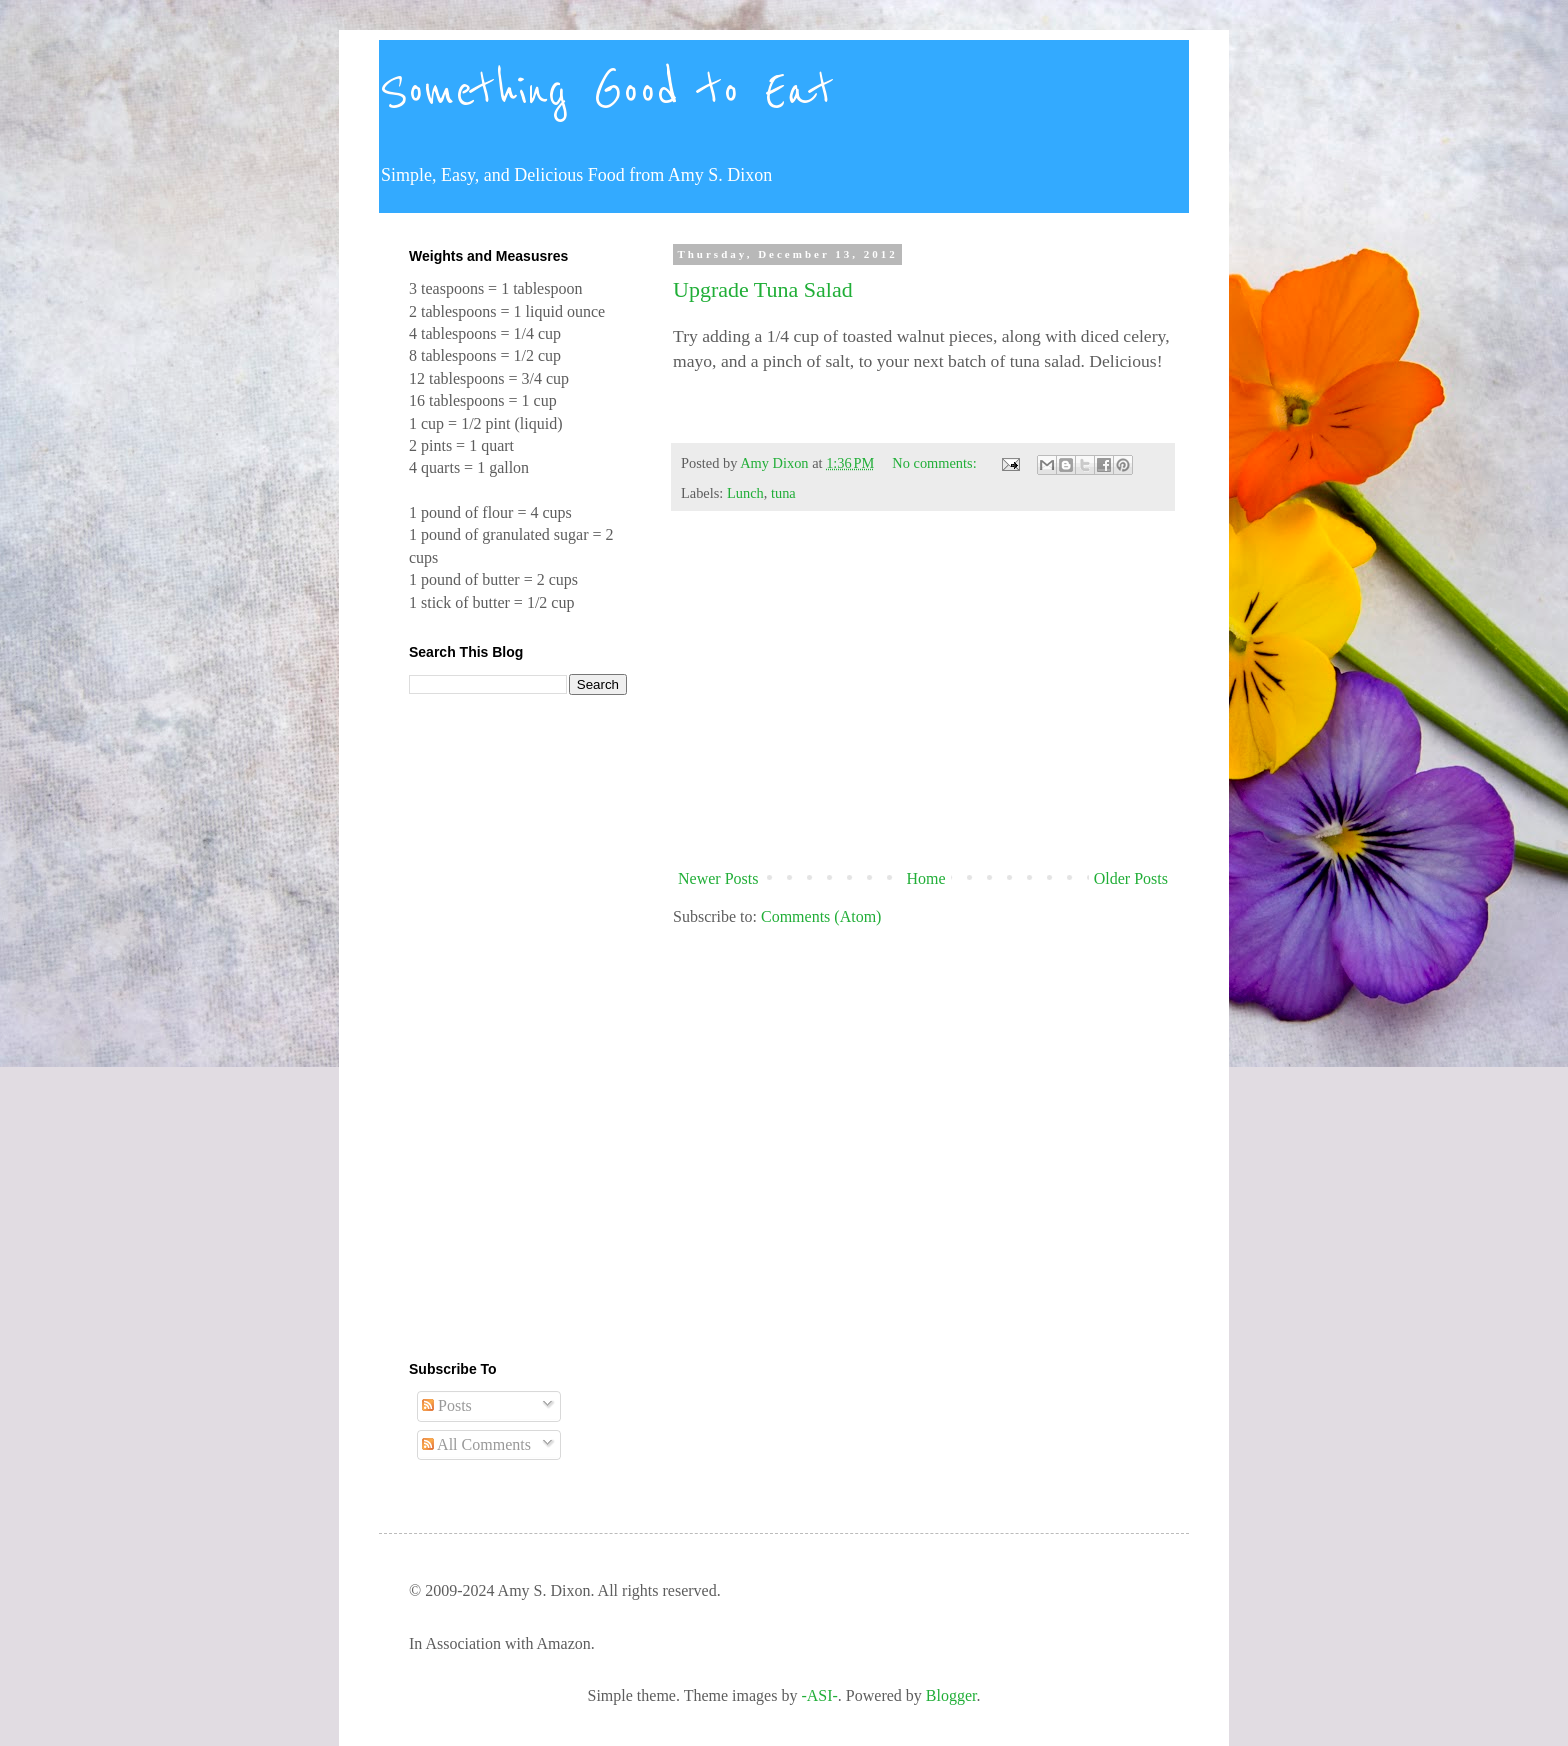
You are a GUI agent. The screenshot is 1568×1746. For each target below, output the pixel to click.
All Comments (476, 1444)
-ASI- (819, 1695)
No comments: (936, 463)
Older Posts (1131, 878)
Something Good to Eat (606, 92)
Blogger (951, 1695)
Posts (447, 1405)
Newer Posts (718, 878)
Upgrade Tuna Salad (763, 289)
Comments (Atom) (821, 916)
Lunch (745, 493)
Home (926, 878)
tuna (783, 493)
